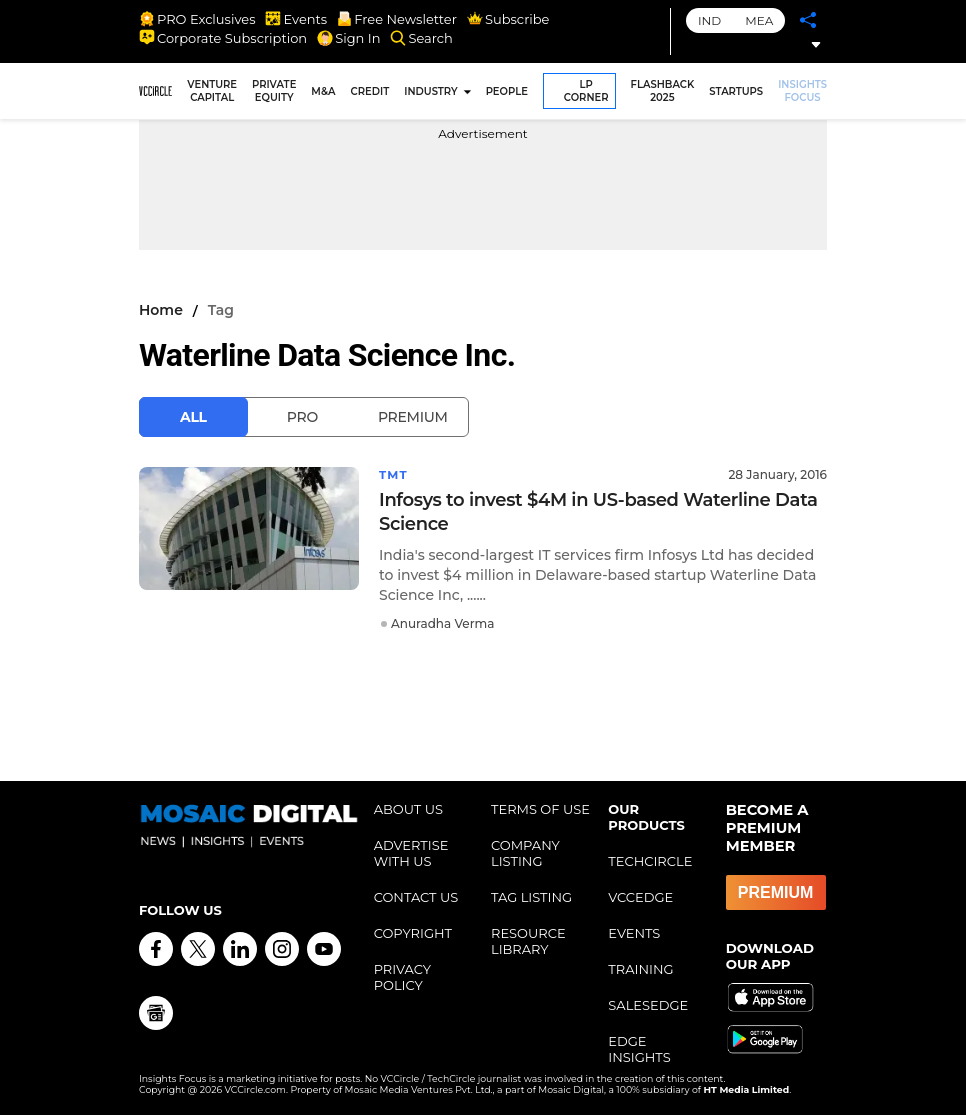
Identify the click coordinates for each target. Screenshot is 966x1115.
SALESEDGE (648, 1005)
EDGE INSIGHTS (639, 1049)
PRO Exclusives (197, 19)
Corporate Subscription (223, 38)
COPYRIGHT (413, 933)
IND (709, 20)
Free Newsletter (397, 19)
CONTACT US (416, 897)
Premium (413, 417)
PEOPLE (507, 91)
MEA (759, 20)
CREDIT (370, 91)
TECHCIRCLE (650, 861)
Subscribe (508, 19)
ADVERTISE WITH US (411, 853)
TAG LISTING (531, 897)
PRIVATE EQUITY (274, 91)
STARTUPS (736, 91)
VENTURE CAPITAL (212, 91)
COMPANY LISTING (525, 853)
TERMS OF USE (540, 809)
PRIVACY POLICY (402, 977)
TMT (394, 474)
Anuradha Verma (442, 623)
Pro (302, 417)
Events (296, 19)
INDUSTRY (430, 91)
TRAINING (640, 969)
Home (161, 310)
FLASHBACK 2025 (663, 91)
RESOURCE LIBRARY (528, 941)
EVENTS (634, 933)
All (193, 417)
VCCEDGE (640, 897)
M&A (323, 91)
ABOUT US (408, 809)
